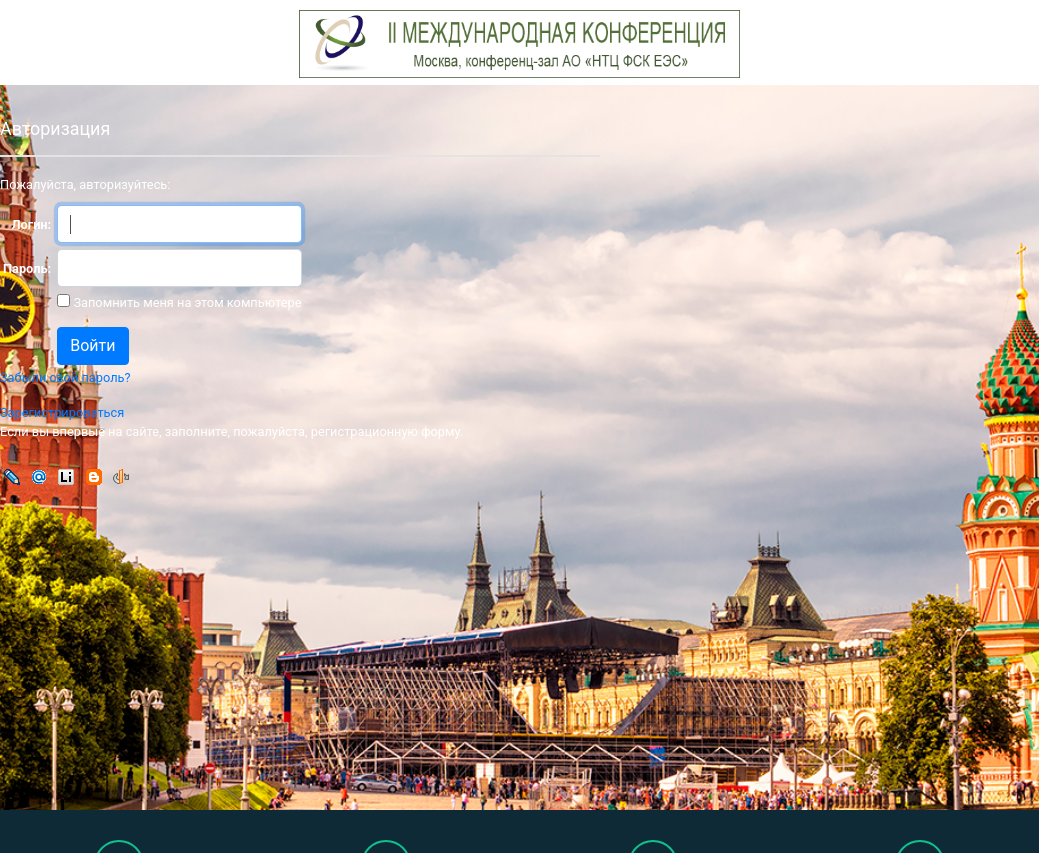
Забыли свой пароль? (65, 377)
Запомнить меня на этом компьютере (185, 302)
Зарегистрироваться (62, 412)
